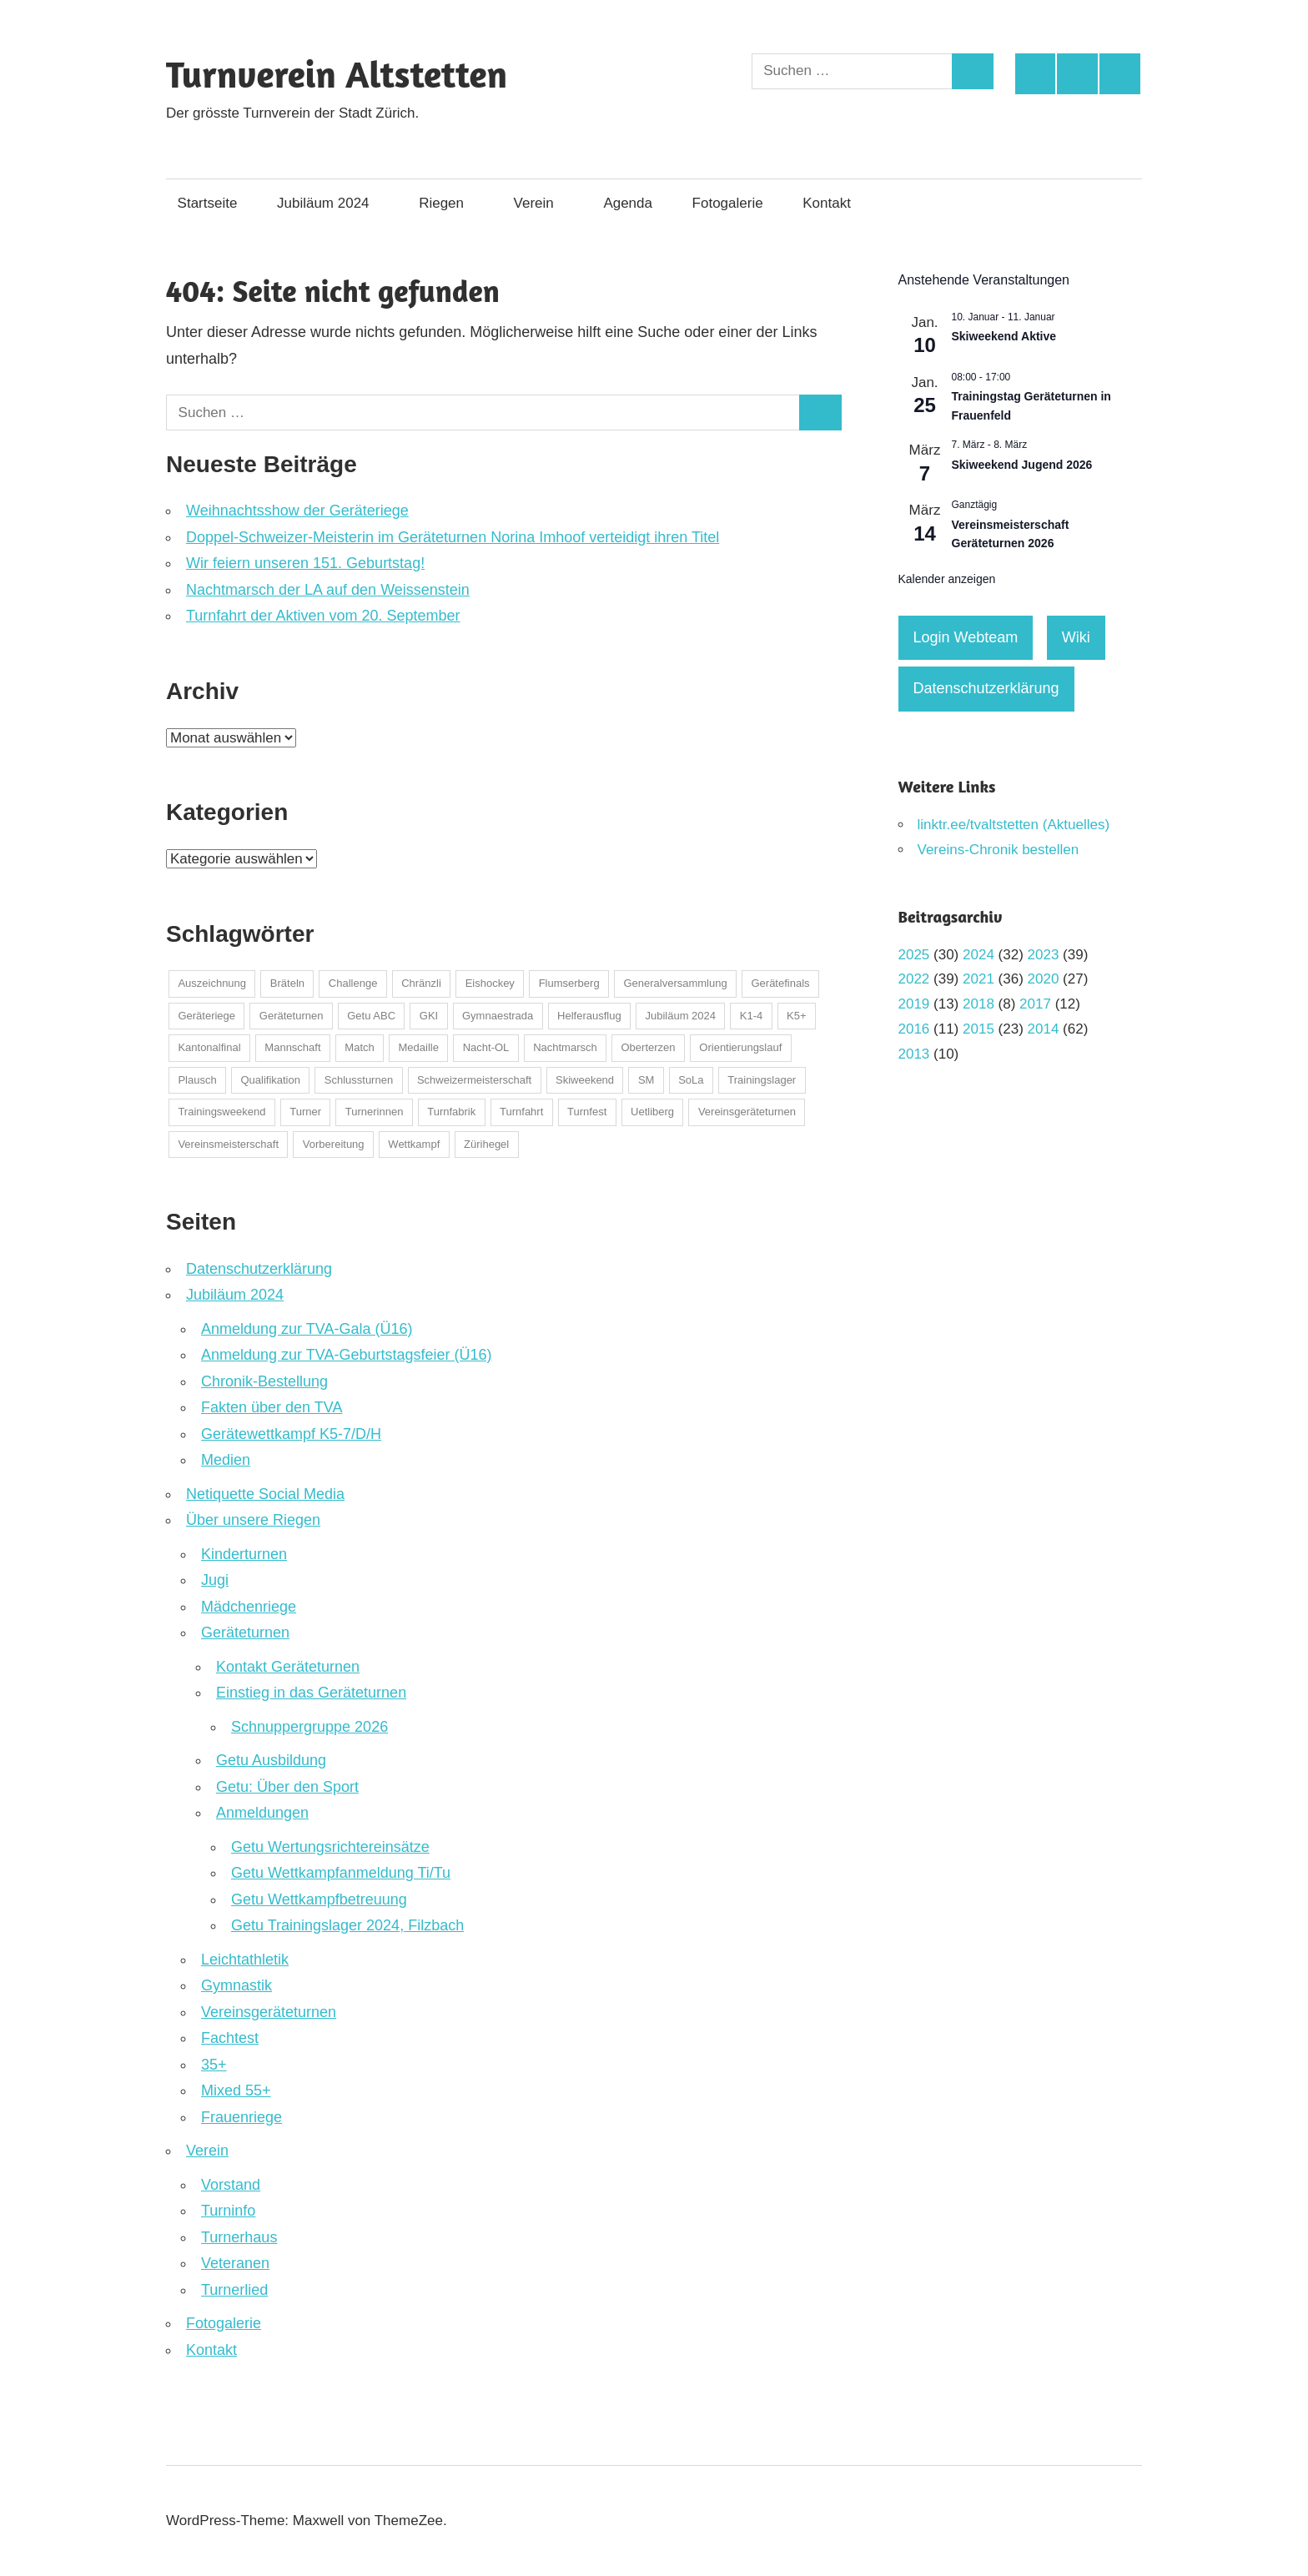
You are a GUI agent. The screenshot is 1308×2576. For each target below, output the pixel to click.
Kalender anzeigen (947, 579)
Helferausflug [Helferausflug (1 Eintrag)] (589, 1015)
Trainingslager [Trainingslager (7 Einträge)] (761, 1080)
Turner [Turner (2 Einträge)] (305, 1111)
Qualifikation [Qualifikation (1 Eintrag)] (270, 1080)
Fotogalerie (727, 203)
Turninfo (228, 2210)
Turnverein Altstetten (336, 74)
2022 (914, 979)
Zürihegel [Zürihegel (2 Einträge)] (486, 1144)
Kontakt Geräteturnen (288, 1666)
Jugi (215, 1580)
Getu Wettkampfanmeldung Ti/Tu (340, 1872)
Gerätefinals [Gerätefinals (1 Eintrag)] (780, 983)
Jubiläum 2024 (331, 203)
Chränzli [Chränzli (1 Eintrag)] (421, 983)
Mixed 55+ (236, 2090)
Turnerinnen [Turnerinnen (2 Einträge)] (374, 1111)
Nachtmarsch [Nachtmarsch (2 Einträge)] (565, 1047)
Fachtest (230, 2038)
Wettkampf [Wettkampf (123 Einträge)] (414, 1144)
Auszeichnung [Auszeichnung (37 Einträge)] (212, 983)
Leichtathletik (245, 1959)
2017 (1035, 1004)
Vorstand (230, 2184)
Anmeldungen (262, 1812)
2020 (1043, 979)
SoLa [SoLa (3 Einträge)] (690, 1080)
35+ (214, 2064)
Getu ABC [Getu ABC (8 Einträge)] (371, 1015)
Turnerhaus (239, 2237)
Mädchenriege (248, 1606)
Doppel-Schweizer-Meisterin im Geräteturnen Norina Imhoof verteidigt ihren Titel (452, 537)
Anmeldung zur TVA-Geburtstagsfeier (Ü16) (346, 1354)
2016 (914, 1029)
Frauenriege (241, 2117)
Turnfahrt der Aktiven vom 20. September (323, 615)
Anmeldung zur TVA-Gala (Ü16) (306, 1329)
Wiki (1076, 637)
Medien (225, 1460)
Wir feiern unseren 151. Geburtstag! (305, 563)
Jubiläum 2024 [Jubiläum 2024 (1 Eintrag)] (680, 1015)
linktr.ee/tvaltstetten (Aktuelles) (1014, 825)
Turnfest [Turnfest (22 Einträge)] (586, 1111)
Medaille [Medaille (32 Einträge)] (419, 1047)
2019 (914, 1004)
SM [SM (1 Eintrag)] (646, 1080)
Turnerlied (234, 2290)
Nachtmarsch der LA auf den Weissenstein (328, 589)
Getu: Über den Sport (287, 1787)
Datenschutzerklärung (259, 1268)
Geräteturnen (245, 1632)
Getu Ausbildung (271, 1760)
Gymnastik (236, 1985)
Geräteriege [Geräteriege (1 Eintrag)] (206, 1015)
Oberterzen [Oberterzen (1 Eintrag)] (648, 1047)
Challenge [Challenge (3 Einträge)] (353, 983)
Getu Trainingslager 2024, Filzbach (347, 1925)
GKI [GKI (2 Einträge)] (429, 1015)
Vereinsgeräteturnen (268, 2012)
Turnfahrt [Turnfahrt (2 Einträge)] (521, 1111)
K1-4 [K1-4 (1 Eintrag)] (751, 1015)
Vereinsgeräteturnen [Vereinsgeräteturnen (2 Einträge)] (747, 1111)
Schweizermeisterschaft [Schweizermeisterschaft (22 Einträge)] (474, 1080)
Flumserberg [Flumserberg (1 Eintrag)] (569, 983)
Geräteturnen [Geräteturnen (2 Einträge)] (291, 1015)
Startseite (208, 203)
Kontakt (835, 203)
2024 (978, 955)
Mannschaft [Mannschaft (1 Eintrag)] (292, 1047)
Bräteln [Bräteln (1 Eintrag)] (287, 983)
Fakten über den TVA (271, 1407)
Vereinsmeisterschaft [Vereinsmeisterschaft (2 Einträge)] (228, 1144)
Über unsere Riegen (253, 1520)
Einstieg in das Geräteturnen (311, 1692)
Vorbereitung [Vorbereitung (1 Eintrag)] (334, 1144)
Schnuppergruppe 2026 (309, 1726)
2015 (978, 1029)
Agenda (627, 203)
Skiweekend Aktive (1004, 336)
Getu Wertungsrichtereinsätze (330, 1847)
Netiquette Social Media (265, 1494)
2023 (1043, 955)
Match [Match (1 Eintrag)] (359, 1047)
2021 (978, 979)
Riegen (449, 203)
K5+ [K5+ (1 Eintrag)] (797, 1015)
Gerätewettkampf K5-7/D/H (291, 1434)
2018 (978, 1004)
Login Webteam (966, 637)
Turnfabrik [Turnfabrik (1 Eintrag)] (451, 1111)
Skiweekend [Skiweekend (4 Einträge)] (585, 1080)
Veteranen (235, 2263)
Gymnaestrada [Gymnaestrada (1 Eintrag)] (497, 1015)
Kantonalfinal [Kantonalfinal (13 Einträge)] (209, 1047)
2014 (1043, 1029)
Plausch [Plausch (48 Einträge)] (197, 1080)
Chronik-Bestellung (264, 1381)
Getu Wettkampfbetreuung (319, 1899)
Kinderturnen (244, 1554)
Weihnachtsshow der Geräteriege (297, 510)
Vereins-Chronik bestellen (998, 850)
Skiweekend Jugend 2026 (1022, 464)
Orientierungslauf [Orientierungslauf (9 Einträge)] (740, 1047)
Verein (542, 203)
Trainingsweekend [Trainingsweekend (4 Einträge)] (221, 1111)
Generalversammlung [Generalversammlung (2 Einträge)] (675, 983)
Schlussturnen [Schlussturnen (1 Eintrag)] (358, 1080)
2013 (914, 1054)
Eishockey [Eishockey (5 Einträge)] (490, 983)
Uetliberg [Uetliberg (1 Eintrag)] (652, 1111)
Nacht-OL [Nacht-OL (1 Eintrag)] (486, 1047)
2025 (914, 955)
